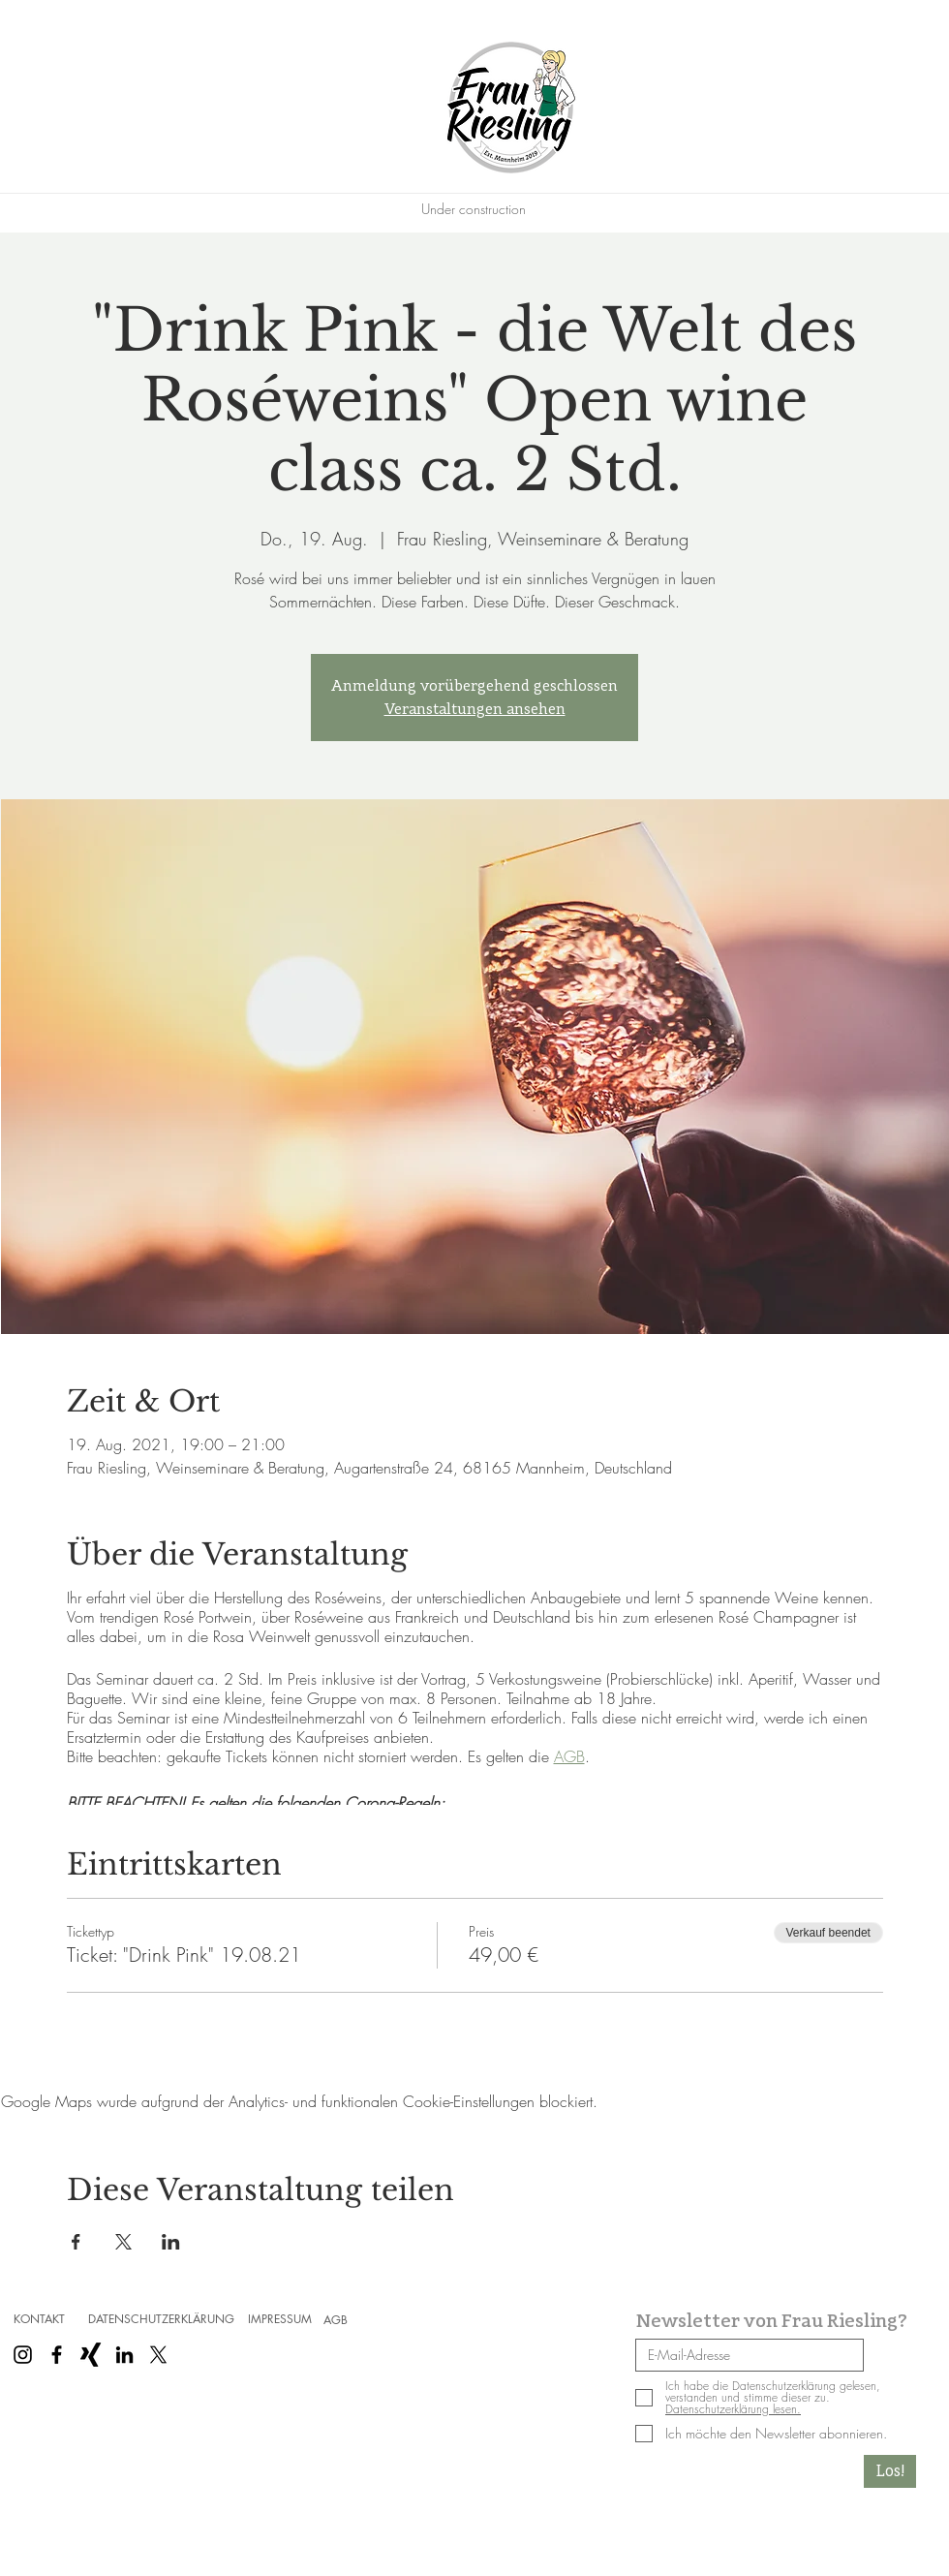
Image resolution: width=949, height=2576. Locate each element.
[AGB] (335, 2320)
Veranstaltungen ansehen (475, 708)
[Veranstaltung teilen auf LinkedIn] (171, 2242)
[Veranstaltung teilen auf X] (123, 2242)
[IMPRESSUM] (279, 2319)
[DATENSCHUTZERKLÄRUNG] (160, 2319)
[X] (158, 2355)
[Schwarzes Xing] (90, 2355)
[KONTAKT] (38, 2319)
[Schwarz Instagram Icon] (23, 2355)
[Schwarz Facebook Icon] (57, 2355)
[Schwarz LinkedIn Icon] (124, 2355)
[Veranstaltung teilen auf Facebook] (76, 2242)
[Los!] (890, 2471)
